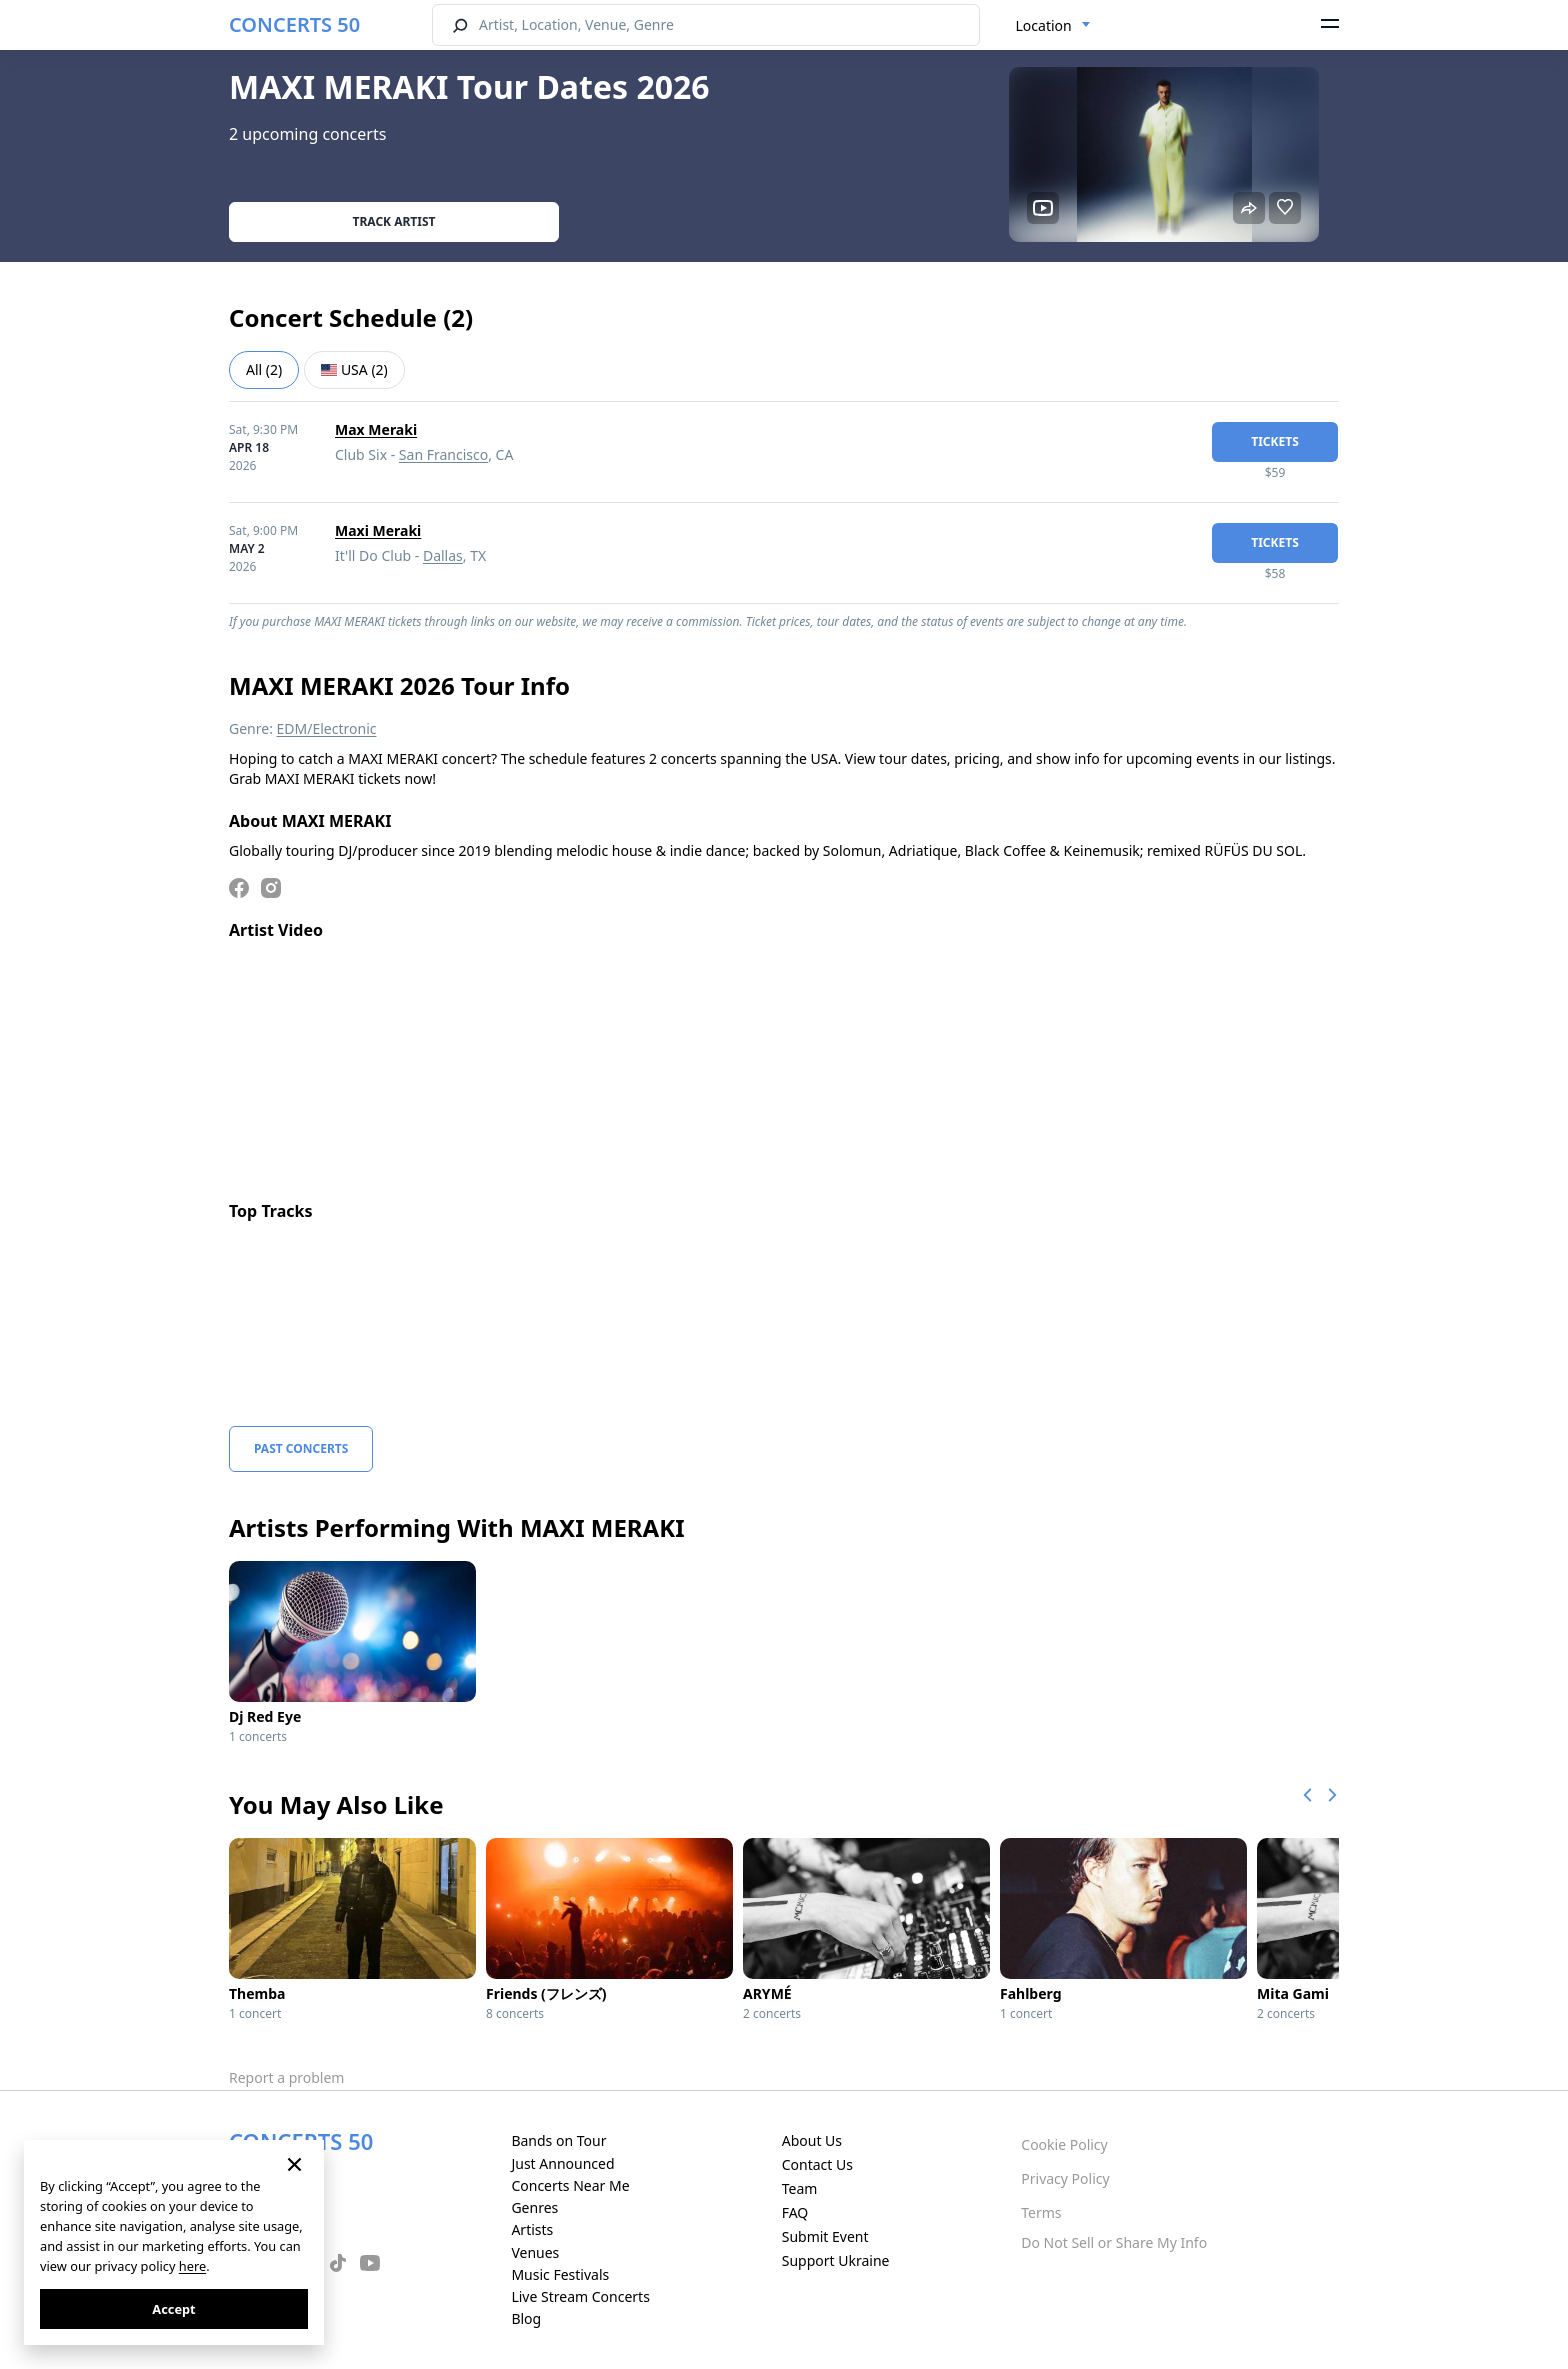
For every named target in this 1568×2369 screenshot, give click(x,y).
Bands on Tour (558, 2140)
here (192, 2266)
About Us (812, 2140)
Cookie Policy (1064, 2144)
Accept (173, 2309)
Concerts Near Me (570, 2185)
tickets (1275, 441)
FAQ (795, 2212)
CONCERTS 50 (294, 24)
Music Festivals (560, 2274)
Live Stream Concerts (580, 2296)
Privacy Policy (1065, 2178)
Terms (1041, 2212)
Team (800, 2188)
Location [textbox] (1044, 25)
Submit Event (825, 2236)
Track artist (394, 221)
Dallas (443, 555)
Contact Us (817, 2164)
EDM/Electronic (327, 728)
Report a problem (286, 2077)
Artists (532, 2229)
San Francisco (443, 454)
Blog (526, 2318)
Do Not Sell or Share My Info (1114, 2242)
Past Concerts (301, 1448)
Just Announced (562, 2163)
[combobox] (1053, 26)
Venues (535, 2252)
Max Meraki (376, 429)
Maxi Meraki (378, 530)
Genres (534, 2207)
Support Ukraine (836, 2260)
